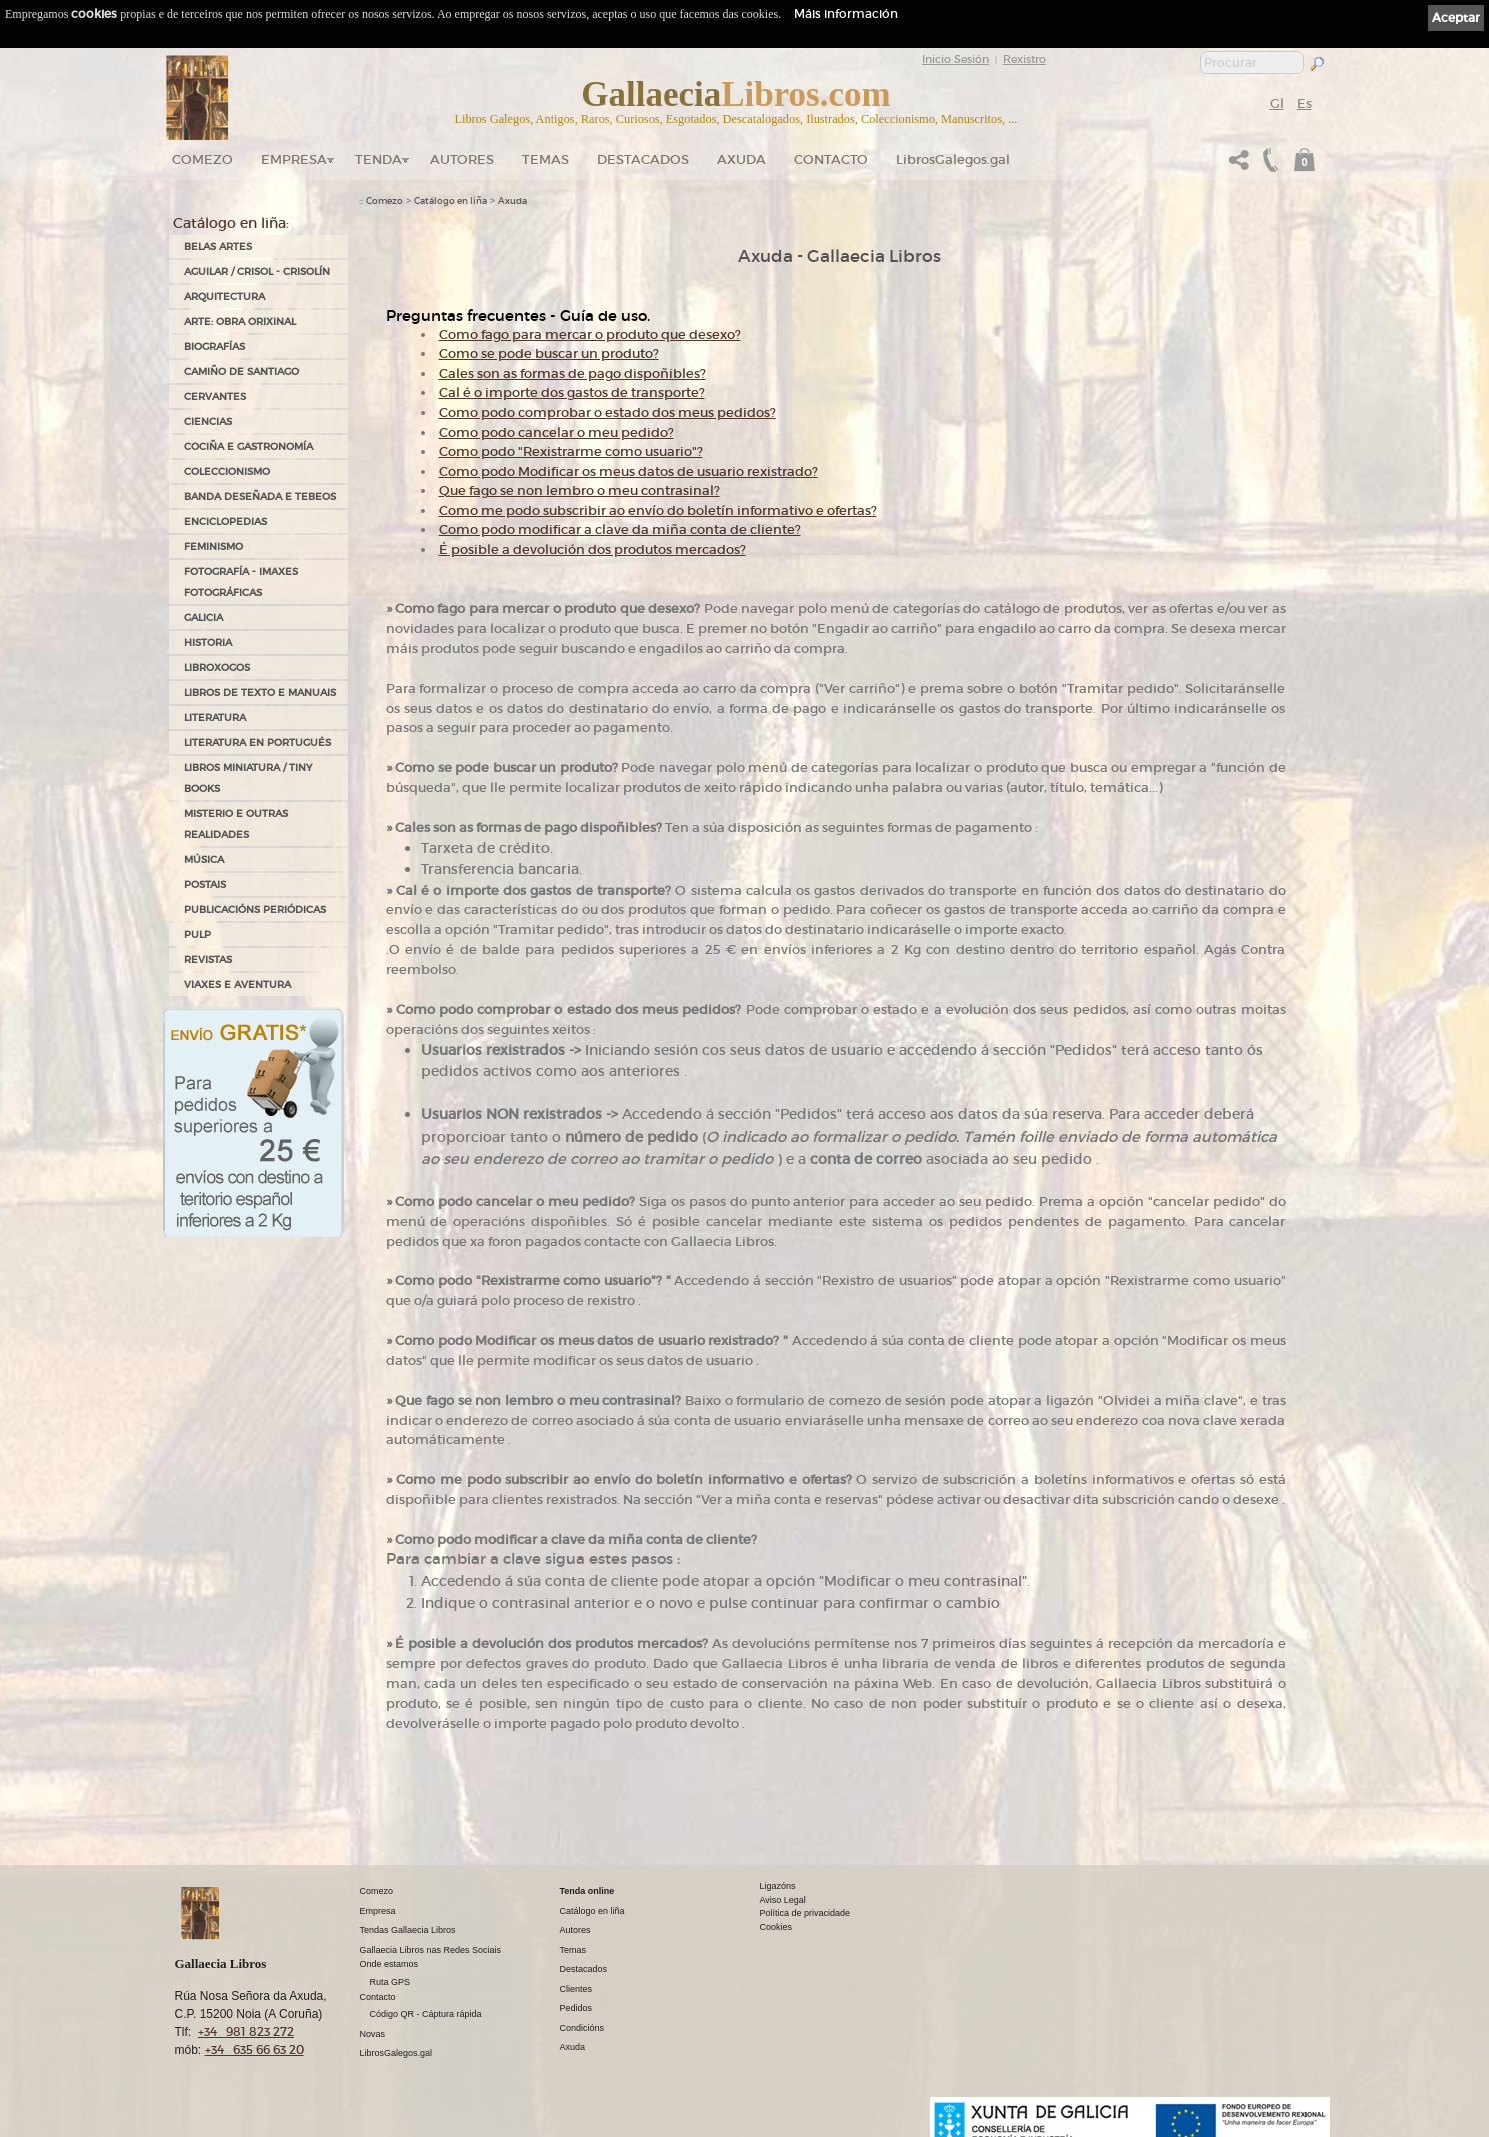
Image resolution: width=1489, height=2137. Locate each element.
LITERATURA (215, 717)
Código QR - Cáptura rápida (426, 2014)
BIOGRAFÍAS (214, 346)
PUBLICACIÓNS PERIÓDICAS (255, 909)
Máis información (846, 13)
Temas (545, 159)
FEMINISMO (213, 546)
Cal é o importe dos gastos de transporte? (572, 392)
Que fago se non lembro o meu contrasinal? (579, 490)
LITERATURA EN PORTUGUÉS (257, 742)
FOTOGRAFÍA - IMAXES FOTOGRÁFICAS (241, 582)
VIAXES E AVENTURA (237, 984)
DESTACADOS (643, 159)
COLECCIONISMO (227, 471)
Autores (462, 159)
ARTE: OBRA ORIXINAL (240, 321)
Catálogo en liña (450, 201)
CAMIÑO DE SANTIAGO (241, 371)
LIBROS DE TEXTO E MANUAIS (260, 692)
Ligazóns (778, 1886)
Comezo (202, 159)
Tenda (378, 159)
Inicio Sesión (955, 59)
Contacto (831, 159)
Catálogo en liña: (231, 223)
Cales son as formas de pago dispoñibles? (572, 373)
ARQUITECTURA (224, 296)
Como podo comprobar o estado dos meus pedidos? (607, 412)
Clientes (576, 1989)
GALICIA (203, 617)
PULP (197, 934)
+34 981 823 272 (246, 2031)
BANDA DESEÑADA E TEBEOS (260, 496)
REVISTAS (208, 959)
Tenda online (587, 1891)
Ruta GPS (390, 1982)
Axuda (741, 159)
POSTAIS (205, 884)
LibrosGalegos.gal (953, 159)
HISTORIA (208, 642)
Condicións (582, 2028)
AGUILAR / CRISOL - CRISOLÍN (257, 271)
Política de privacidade (805, 1913)
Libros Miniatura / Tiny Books (248, 778)
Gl (1277, 103)
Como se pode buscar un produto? (549, 353)
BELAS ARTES (218, 246)
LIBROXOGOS (217, 667)
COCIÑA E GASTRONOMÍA (248, 446)
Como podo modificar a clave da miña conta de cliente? (620, 529)
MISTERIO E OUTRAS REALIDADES (236, 824)
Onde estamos (389, 1964)
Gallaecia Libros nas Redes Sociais (431, 1950)
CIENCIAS (208, 421)
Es (1304, 103)
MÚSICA (204, 859)
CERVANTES (215, 396)
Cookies (776, 1927)
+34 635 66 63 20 (254, 2049)
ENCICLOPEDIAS (225, 521)
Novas (373, 2034)
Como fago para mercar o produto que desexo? (590, 334)
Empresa (294, 159)
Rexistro (1024, 59)
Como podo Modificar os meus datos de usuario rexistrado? (628, 471)
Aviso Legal (783, 1900)
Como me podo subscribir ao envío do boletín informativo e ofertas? (658, 510)
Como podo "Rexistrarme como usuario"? (571, 451)
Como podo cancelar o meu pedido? (556, 432)
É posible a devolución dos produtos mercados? (592, 549)
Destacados (584, 1969)
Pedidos (576, 2008)
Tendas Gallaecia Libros (408, 1930)
